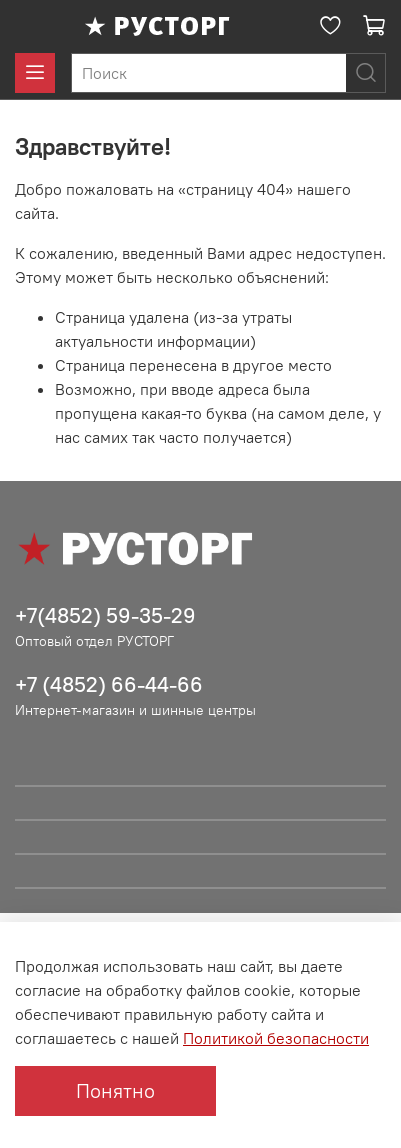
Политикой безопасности (276, 1038)
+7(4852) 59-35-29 (105, 615)
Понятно (115, 1090)
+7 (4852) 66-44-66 (109, 684)
